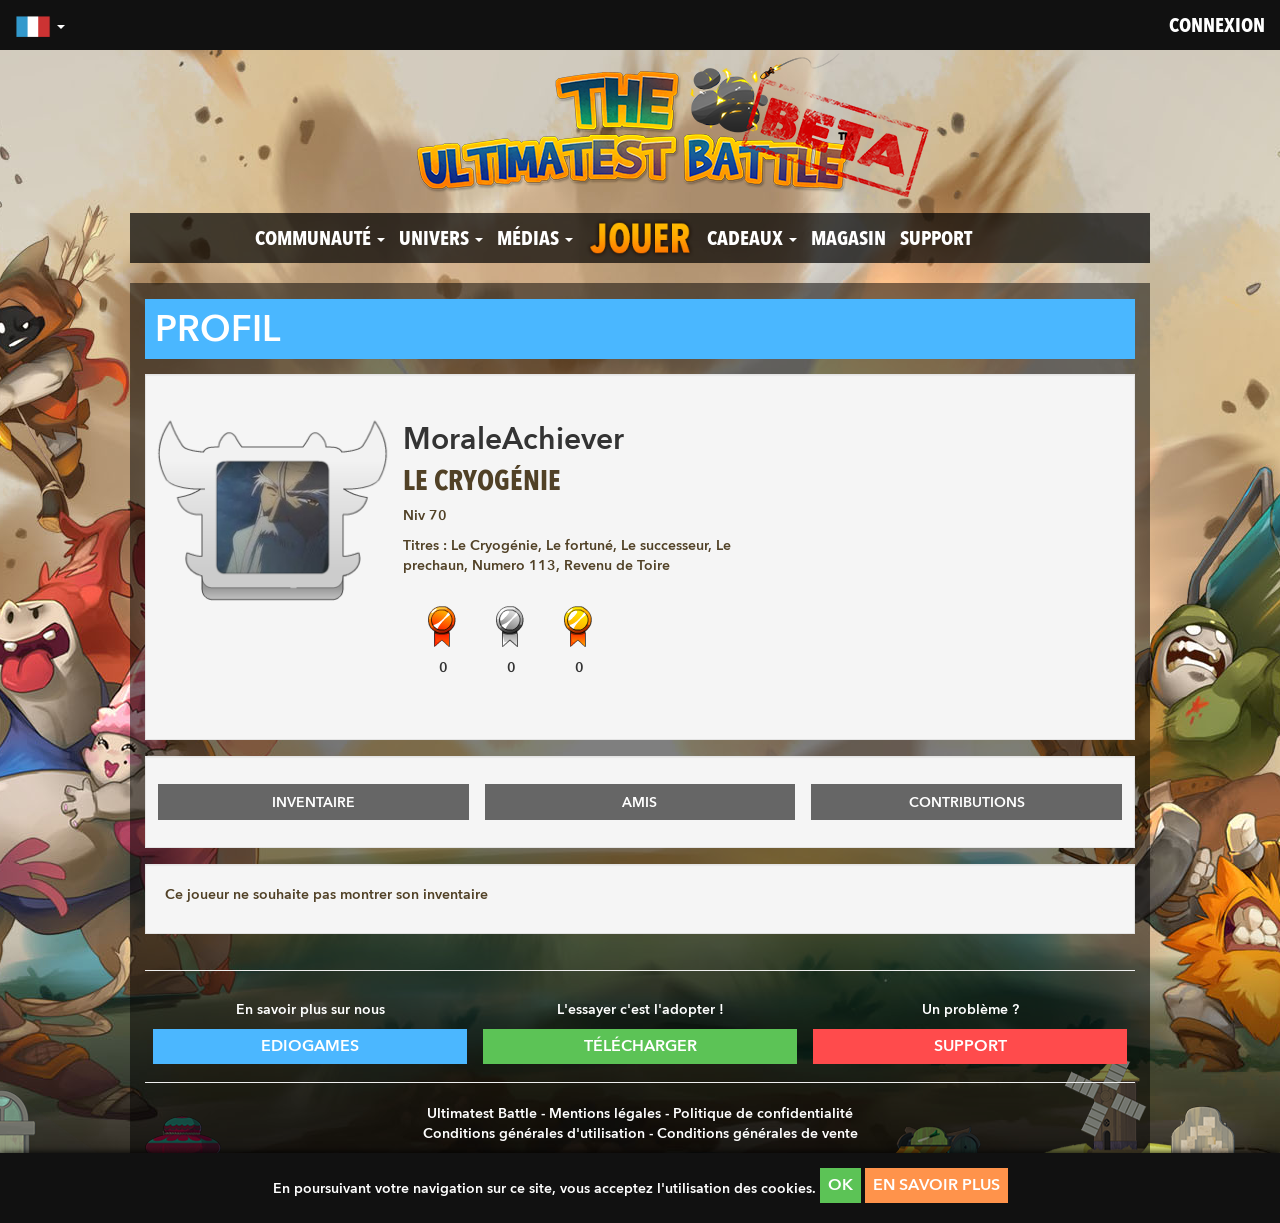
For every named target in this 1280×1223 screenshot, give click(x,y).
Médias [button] (535, 238)
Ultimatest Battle (482, 1113)
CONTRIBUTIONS (967, 802)
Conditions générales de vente (757, 1133)
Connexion (1217, 25)
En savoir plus (936, 1184)
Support (936, 238)
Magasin (848, 238)
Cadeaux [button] (752, 238)
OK (840, 1184)
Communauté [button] (320, 238)
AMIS (639, 802)
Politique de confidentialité (763, 1113)
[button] (40, 25)
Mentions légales (605, 1113)
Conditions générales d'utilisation (534, 1133)
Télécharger (640, 1045)
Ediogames (310, 1045)
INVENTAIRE (313, 802)
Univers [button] (441, 238)
